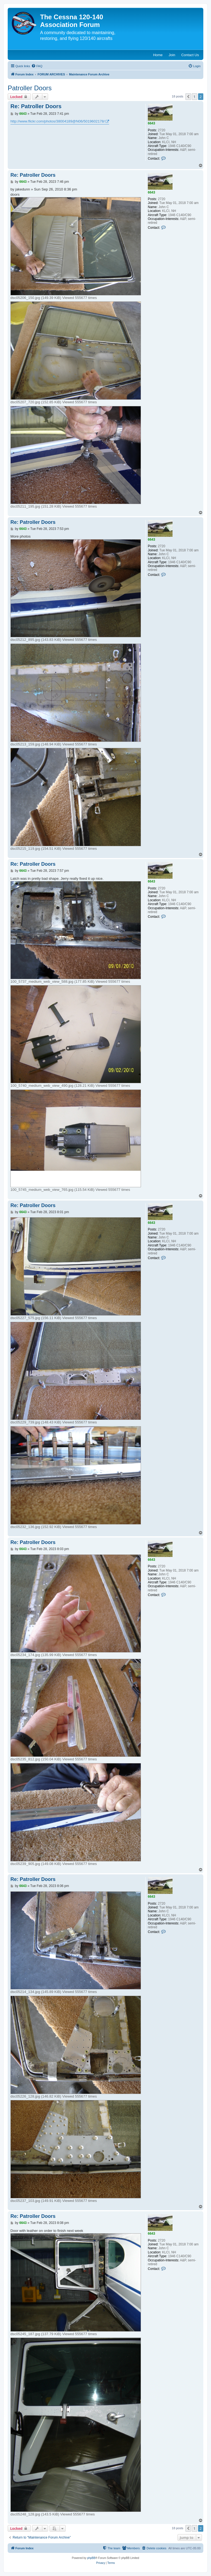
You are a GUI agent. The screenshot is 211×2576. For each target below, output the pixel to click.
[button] (188, 96)
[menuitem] (36, 66)
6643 (151, 123)
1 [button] (194, 96)
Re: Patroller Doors (36, 106)
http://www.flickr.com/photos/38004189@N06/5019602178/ (57, 121)
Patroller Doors (30, 88)
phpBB (91, 2557)
